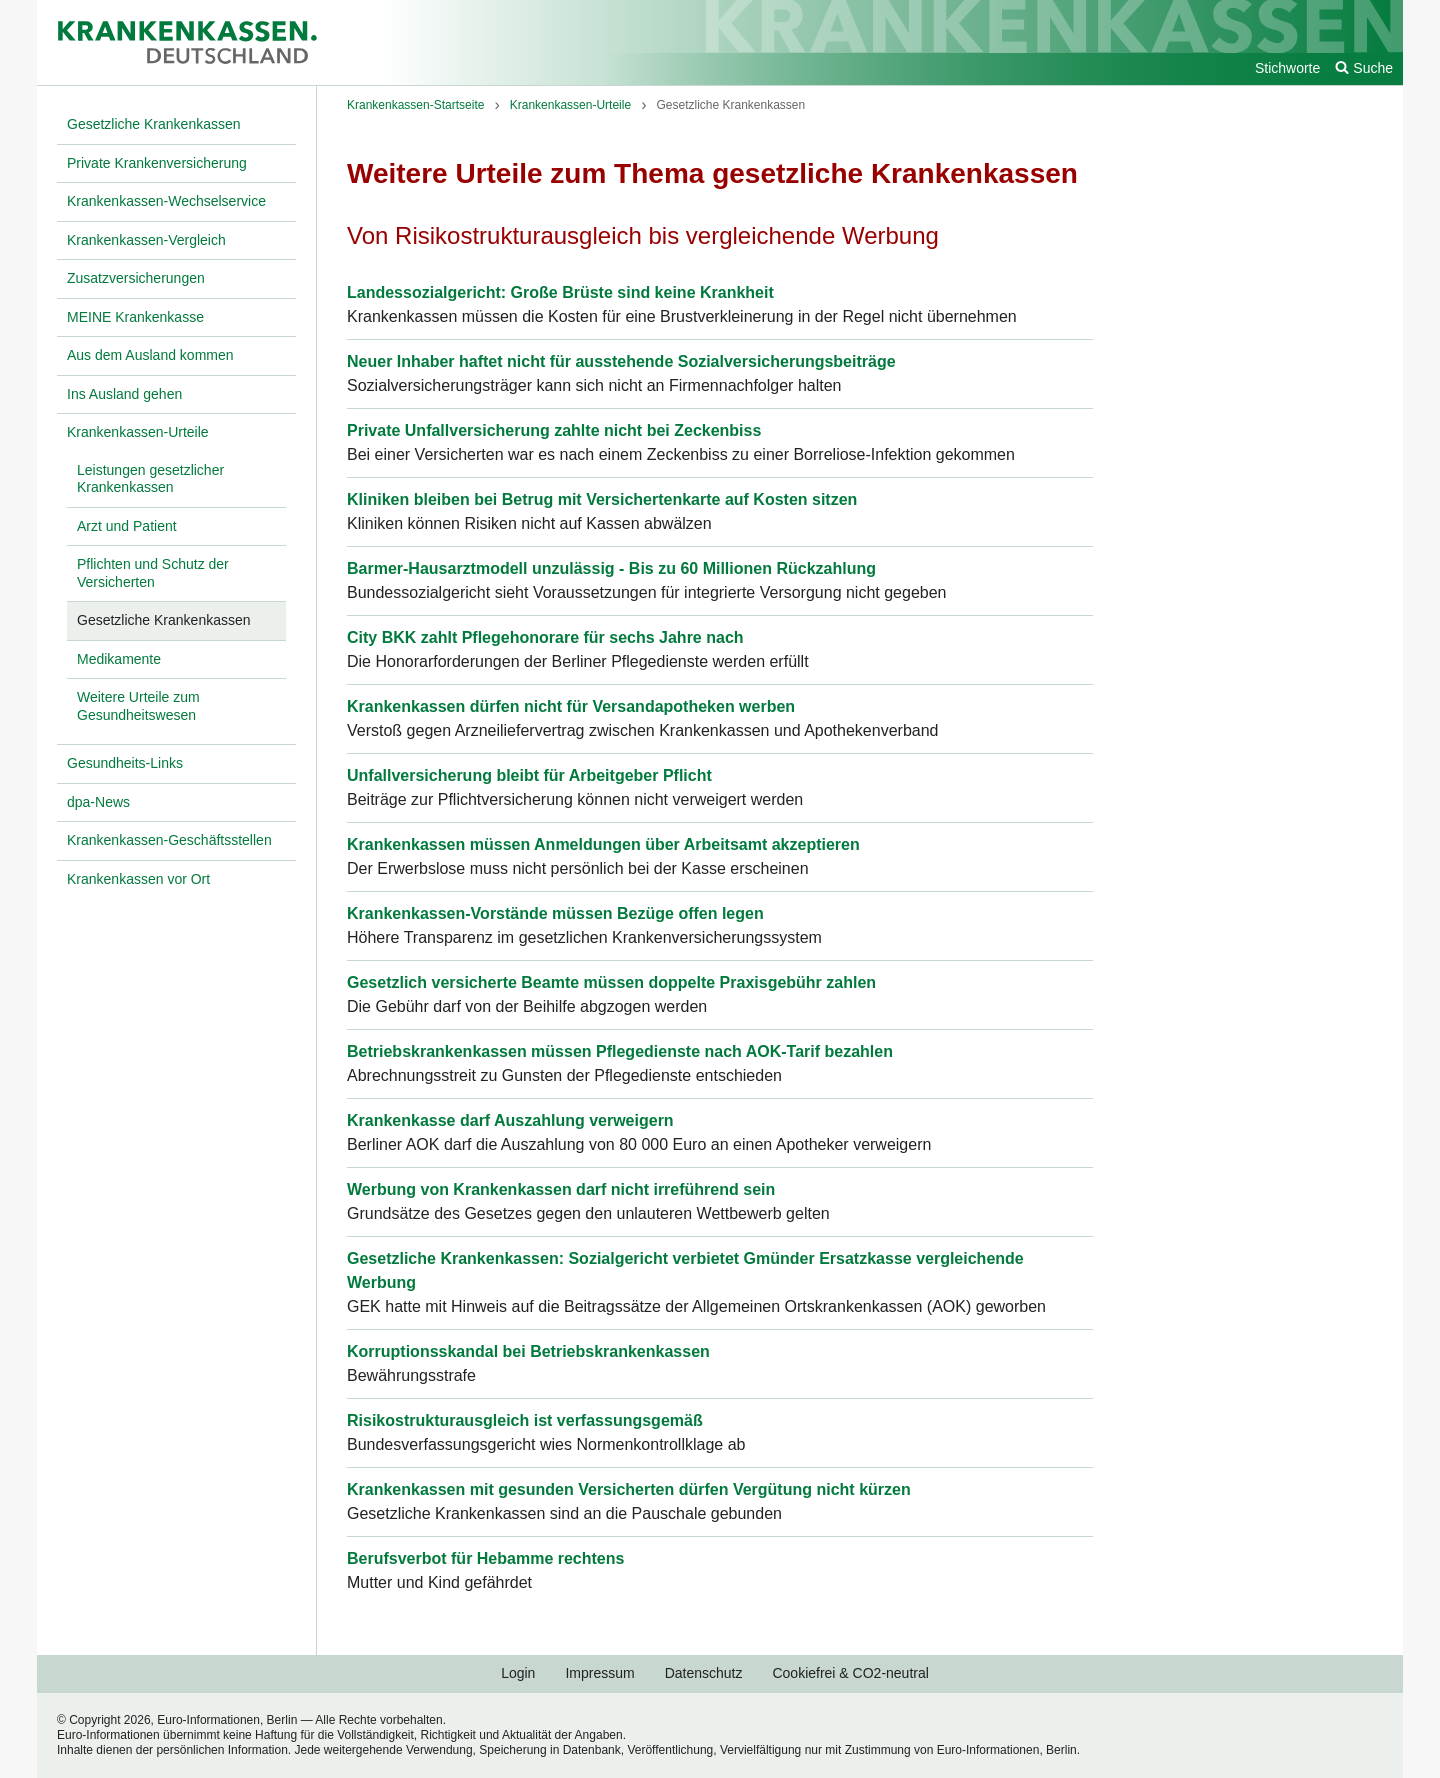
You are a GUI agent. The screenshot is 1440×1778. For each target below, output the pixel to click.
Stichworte (1287, 68)
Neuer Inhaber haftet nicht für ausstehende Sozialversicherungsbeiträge (621, 361)
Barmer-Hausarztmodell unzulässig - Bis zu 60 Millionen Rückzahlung (611, 568)
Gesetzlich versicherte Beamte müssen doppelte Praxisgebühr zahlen (611, 982)
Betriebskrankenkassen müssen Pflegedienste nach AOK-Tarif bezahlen (620, 1051)
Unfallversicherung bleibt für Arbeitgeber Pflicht (529, 775)
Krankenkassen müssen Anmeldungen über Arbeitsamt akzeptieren (603, 844)
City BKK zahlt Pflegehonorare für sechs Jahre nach (545, 637)
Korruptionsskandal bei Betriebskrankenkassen (528, 1351)
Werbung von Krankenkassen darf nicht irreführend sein (561, 1189)
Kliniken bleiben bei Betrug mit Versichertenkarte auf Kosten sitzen (602, 499)
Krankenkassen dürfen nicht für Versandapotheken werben (571, 706)
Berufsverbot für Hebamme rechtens (485, 1558)
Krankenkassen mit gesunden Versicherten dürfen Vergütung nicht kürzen (629, 1489)
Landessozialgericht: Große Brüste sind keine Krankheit (560, 292)
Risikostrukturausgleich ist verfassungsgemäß (525, 1420)
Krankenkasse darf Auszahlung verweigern (510, 1120)
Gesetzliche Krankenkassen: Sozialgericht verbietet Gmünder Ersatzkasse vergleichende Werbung (685, 1270)
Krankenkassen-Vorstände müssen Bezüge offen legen (555, 913)
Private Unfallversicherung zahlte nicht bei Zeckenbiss (554, 430)
